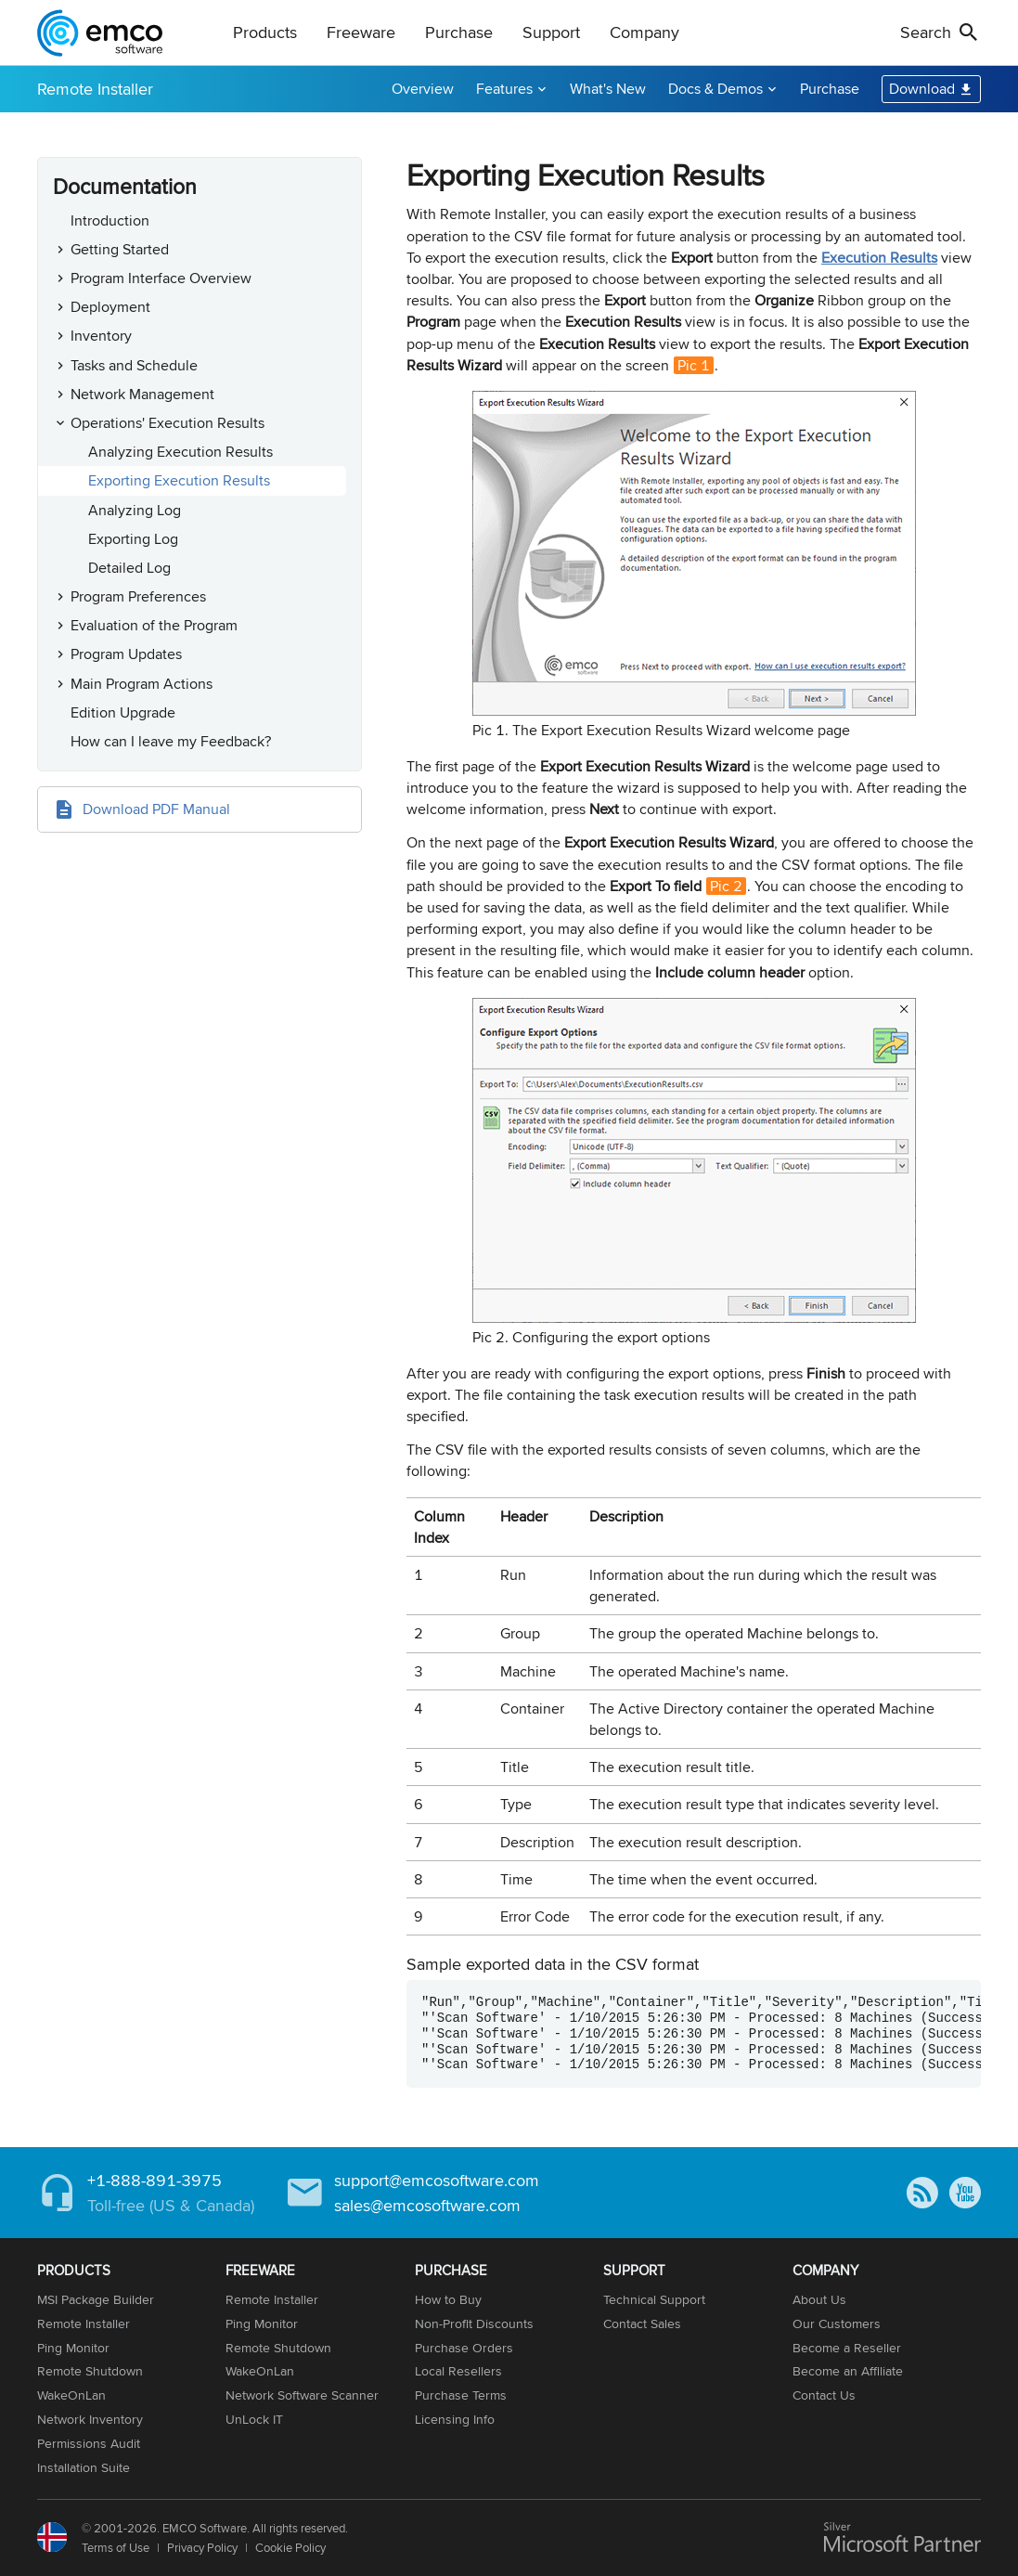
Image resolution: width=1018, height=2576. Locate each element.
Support (551, 32)
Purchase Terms (461, 2395)
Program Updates (126, 654)
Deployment (110, 306)
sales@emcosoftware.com (427, 2205)
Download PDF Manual (156, 809)
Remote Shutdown (90, 2371)
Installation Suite (83, 2467)
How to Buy (448, 2299)
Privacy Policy (202, 2547)
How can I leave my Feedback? (171, 741)
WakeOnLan (71, 2395)
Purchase (459, 32)
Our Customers (836, 2323)
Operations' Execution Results (167, 423)
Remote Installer (95, 88)
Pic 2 (726, 886)
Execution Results (879, 257)
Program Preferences (138, 596)
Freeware (361, 32)
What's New (608, 88)
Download (922, 88)
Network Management (142, 394)
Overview (423, 88)
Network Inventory (90, 2419)
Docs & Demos (715, 88)
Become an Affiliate (847, 2371)
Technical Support (654, 2299)
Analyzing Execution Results (180, 451)
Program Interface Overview (161, 278)
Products (265, 32)
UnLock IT (254, 2419)
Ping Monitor (73, 2347)
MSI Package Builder (95, 2299)
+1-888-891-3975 (154, 2180)
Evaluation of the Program (154, 625)
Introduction (110, 220)
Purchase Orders (464, 2347)
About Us (819, 2299)
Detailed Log (129, 567)
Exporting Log (133, 539)
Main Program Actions (142, 683)
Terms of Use (115, 2547)
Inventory (101, 335)
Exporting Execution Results (179, 480)
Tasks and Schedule (134, 365)
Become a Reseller (846, 2347)
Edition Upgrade (123, 712)
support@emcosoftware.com (436, 2180)
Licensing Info (455, 2419)
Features (504, 88)
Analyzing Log (134, 510)
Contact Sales (642, 2323)
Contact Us (824, 2395)
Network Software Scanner (302, 2395)
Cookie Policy (290, 2547)
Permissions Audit (88, 2443)
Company (644, 32)
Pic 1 (693, 365)
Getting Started (120, 249)
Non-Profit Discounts (474, 2323)
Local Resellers (458, 2371)
